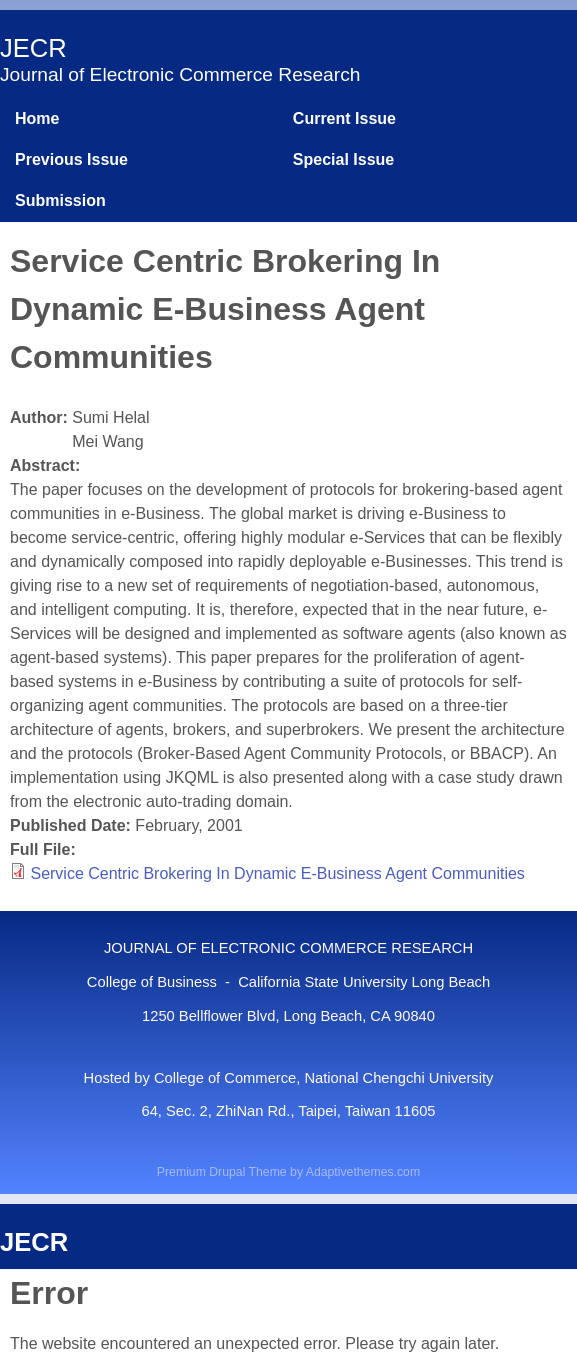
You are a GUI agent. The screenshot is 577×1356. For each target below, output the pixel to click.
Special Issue (343, 159)
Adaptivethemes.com (363, 1172)
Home (37, 118)
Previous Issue (71, 159)
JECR (33, 48)
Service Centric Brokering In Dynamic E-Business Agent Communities (277, 873)
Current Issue (344, 118)
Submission (60, 200)
